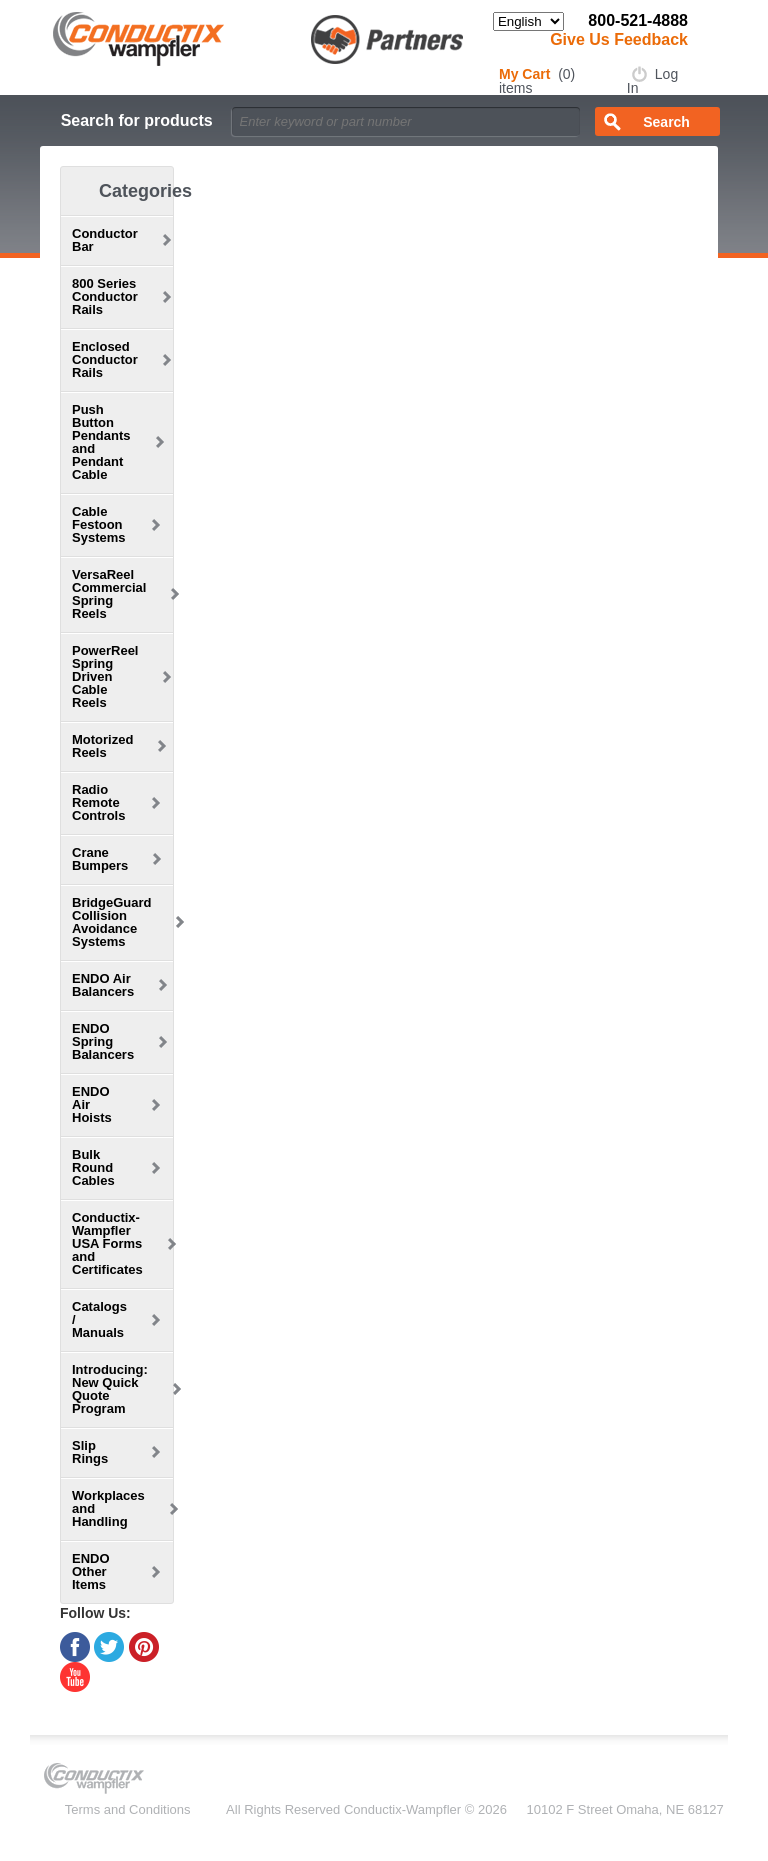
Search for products (137, 120)
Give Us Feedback (619, 39)
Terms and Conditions (128, 1809)
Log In (652, 81)
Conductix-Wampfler (402, 1809)
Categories (145, 191)
